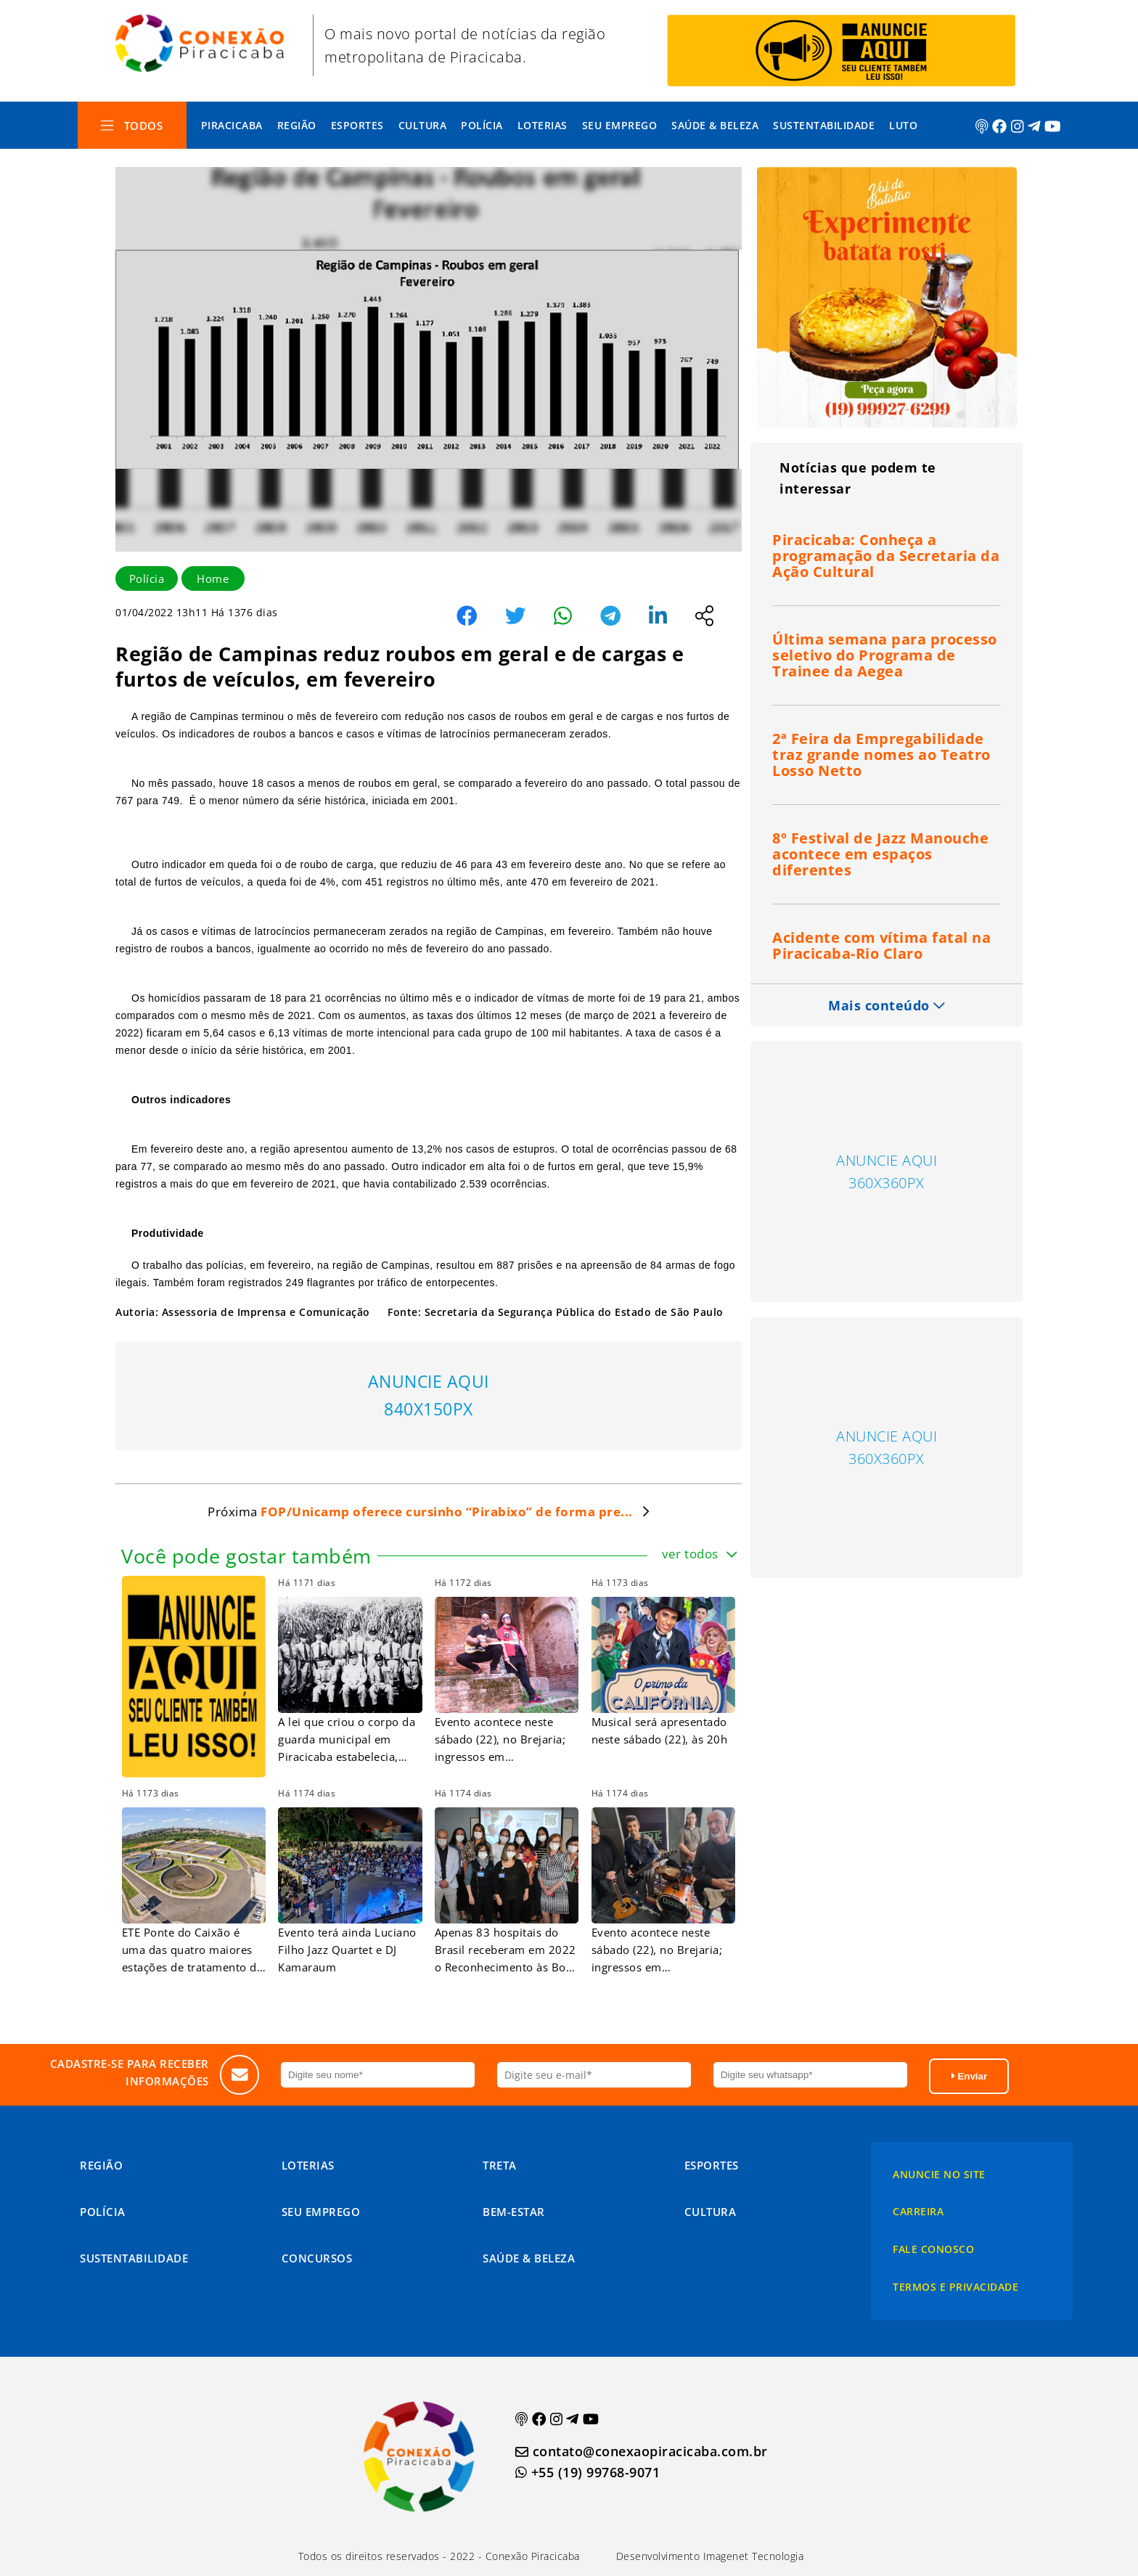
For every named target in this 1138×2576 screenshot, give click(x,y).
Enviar (969, 2076)
